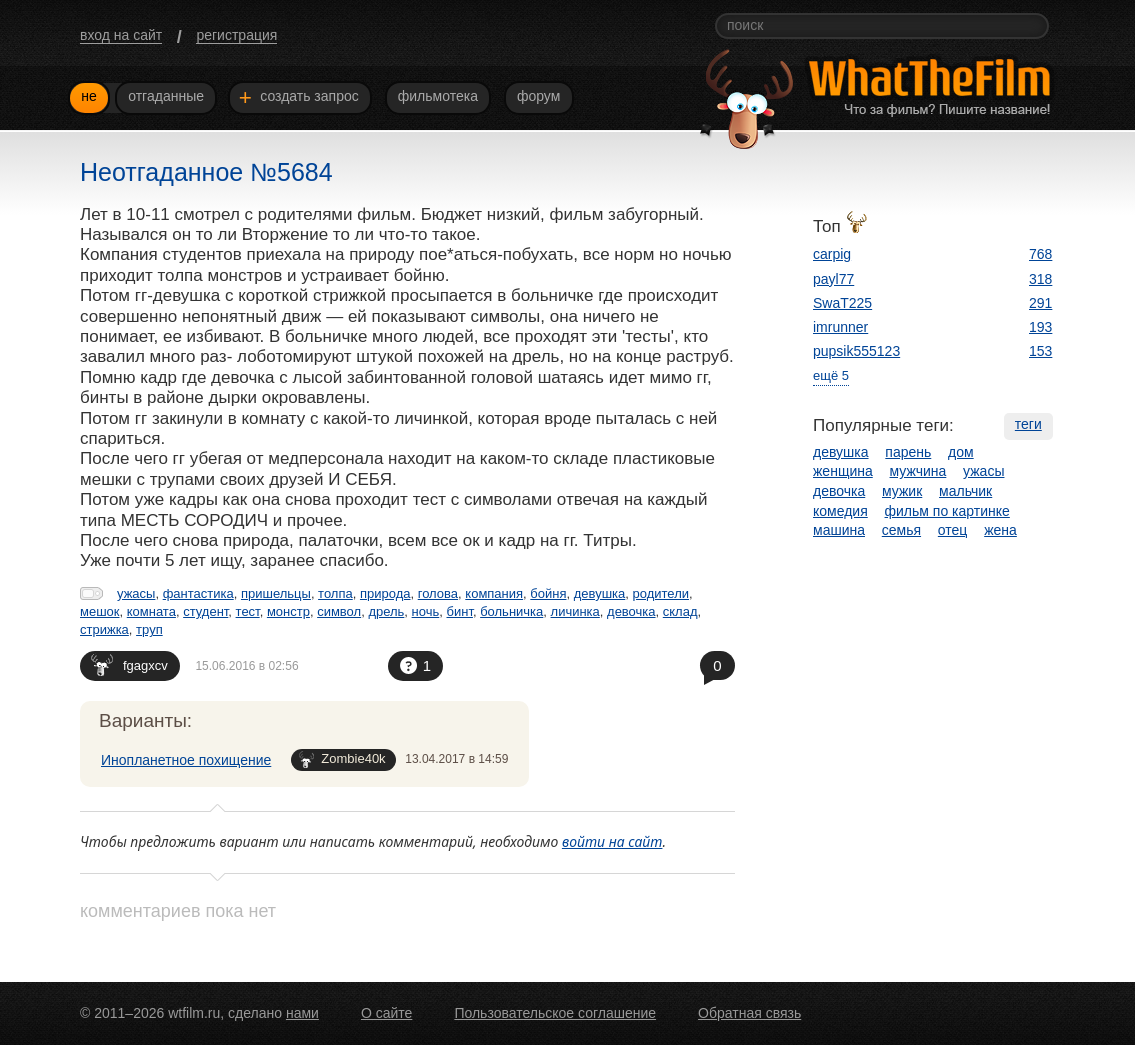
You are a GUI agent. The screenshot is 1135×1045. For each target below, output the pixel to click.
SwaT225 (842, 303)
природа (385, 593)
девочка (631, 611)
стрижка (104, 629)
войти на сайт (612, 841)
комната (151, 611)
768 (1040, 254)
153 (1040, 351)
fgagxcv (129, 664)
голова (438, 593)
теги (1028, 424)
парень (908, 452)
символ (339, 611)
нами (302, 1013)
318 (1040, 279)
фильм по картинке (947, 511)
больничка (511, 611)
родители (661, 593)
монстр (288, 611)
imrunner (840, 327)
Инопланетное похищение (186, 760)
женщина (843, 471)
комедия (840, 511)
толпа (335, 593)
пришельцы (276, 593)
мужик (902, 491)
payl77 (833, 279)
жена (1000, 530)
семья (901, 530)
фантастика (198, 593)
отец (953, 530)
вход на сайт (121, 35)
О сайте (386, 1013)
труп (149, 629)
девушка (600, 593)
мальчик (965, 491)
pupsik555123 (856, 351)
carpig (832, 254)
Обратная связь (749, 1013)
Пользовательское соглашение (555, 1013)
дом (961, 452)
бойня (548, 593)
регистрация (236, 35)
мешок (100, 611)
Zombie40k (342, 759)
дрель (386, 611)
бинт (460, 611)
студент (205, 611)
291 (1040, 303)
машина (839, 530)
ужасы (136, 593)
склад (680, 611)
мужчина (918, 471)
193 (1040, 327)
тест (248, 611)
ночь (426, 611)
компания (494, 593)
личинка (575, 611)
